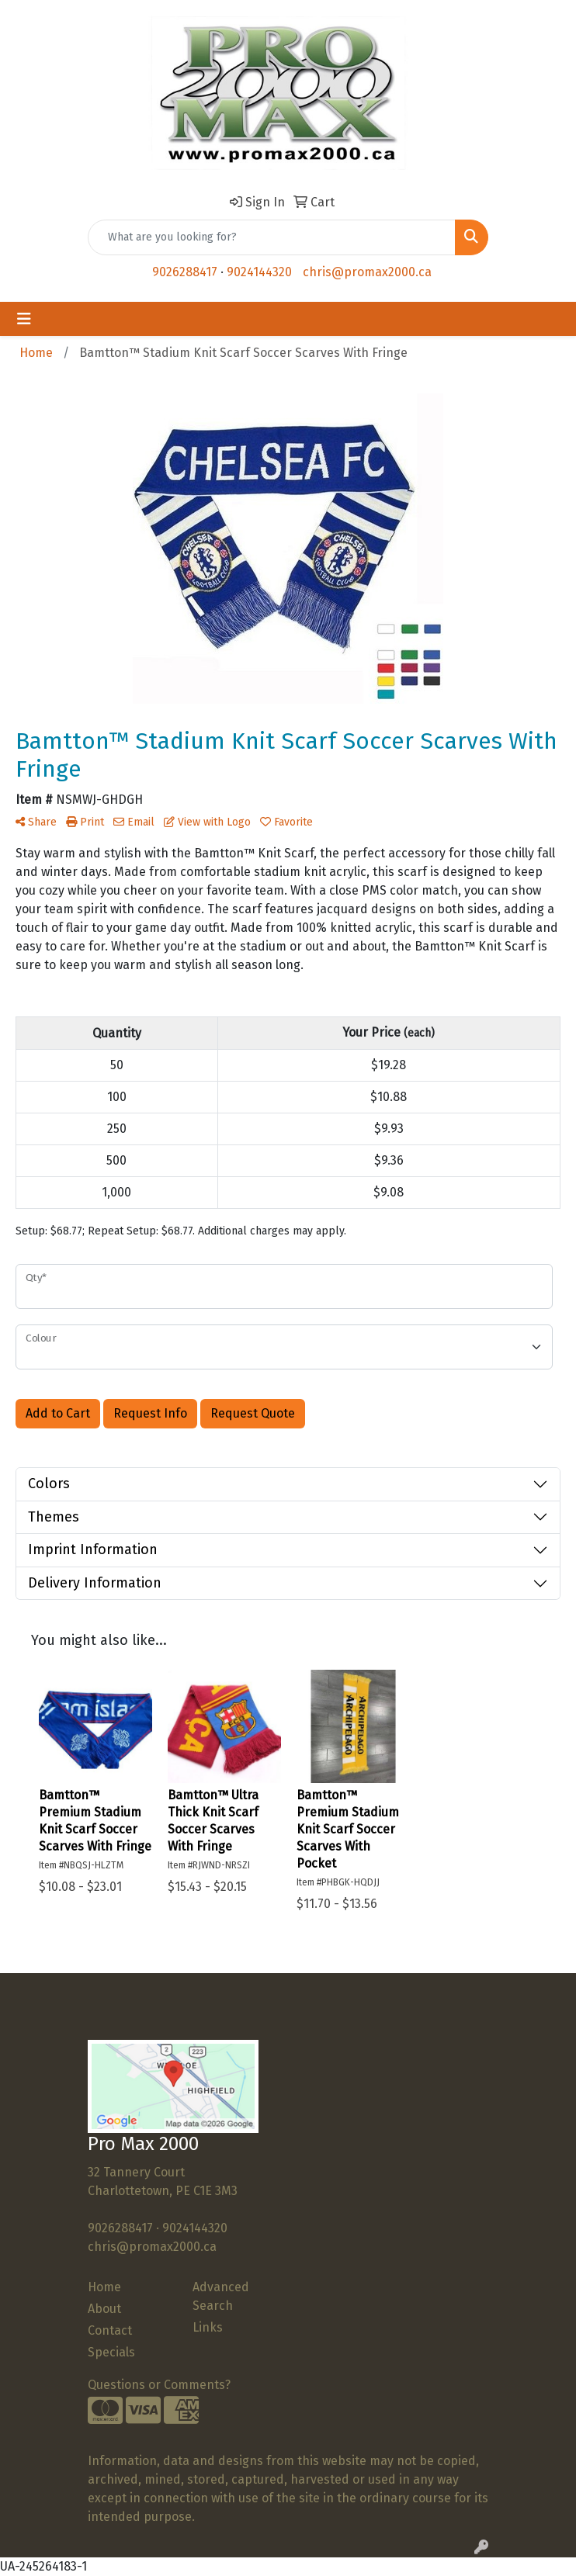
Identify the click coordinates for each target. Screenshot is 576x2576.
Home (104, 2287)
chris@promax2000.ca (367, 272)
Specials (111, 2352)
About (104, 2308)
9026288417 (184, 272)
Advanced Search (221, 2296)
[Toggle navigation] (24, 319)
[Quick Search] (272, 237)
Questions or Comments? (159, 2384)
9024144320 (259, 272)
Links (208, 2327)
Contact (110, 2330)
